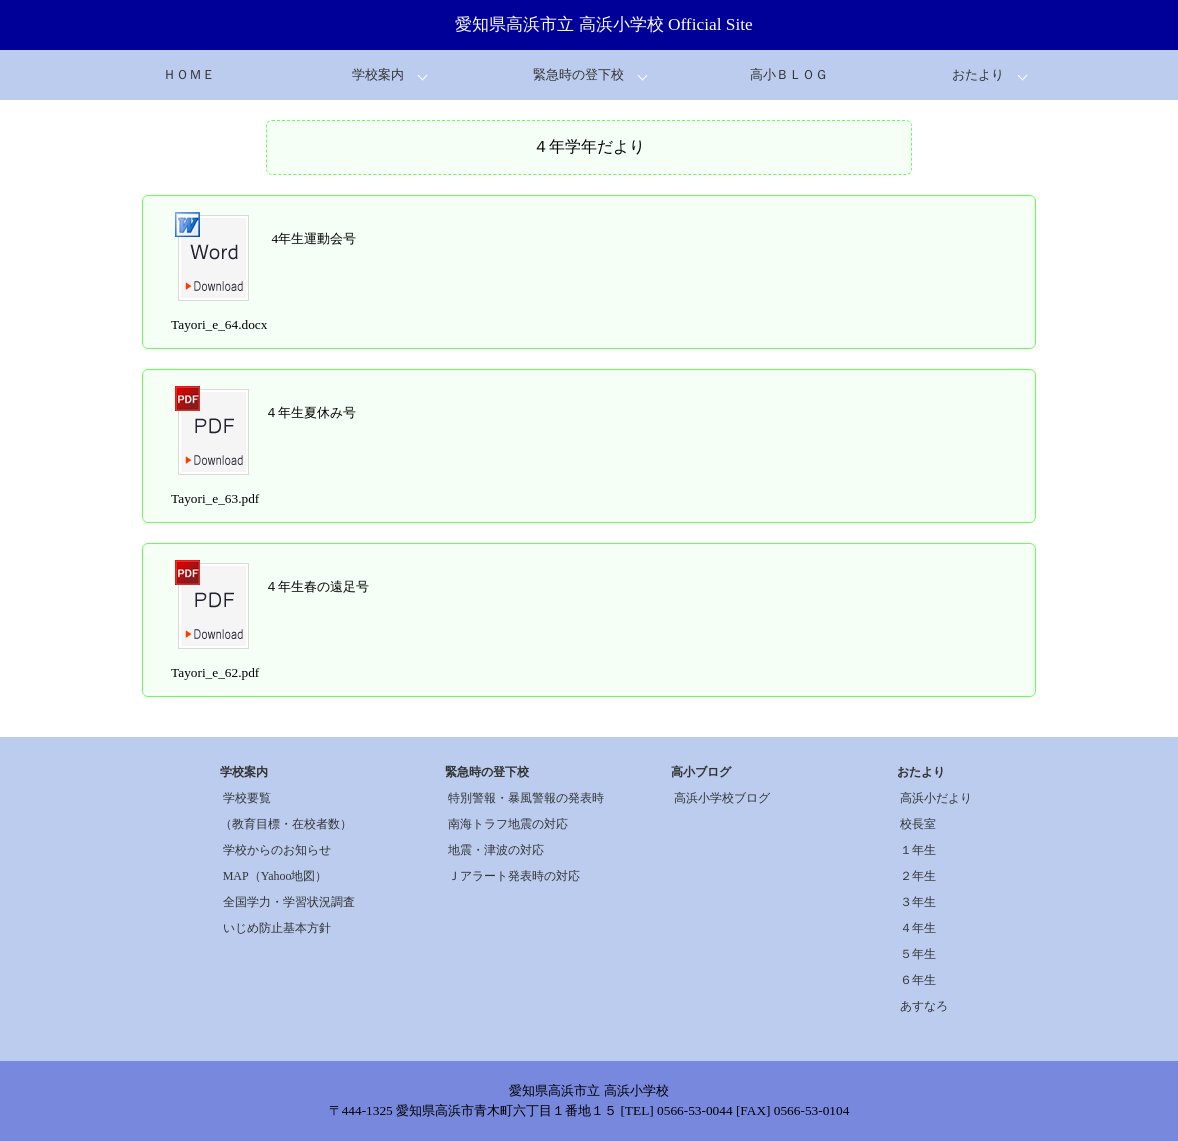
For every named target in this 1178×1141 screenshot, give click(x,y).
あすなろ (924, 1006)
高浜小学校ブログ (722, 798)
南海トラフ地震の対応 (508, 824)
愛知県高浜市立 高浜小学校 (588, 1090)
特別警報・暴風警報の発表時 (526, 798)
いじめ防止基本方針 (277, 928)
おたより (978, 74)
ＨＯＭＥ (189, 74)
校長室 (918, 824)
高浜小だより (936, 798)
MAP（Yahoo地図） (275, 876)
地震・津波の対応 (496, 850)
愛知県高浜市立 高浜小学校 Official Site (604, 24)
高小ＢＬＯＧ (789, 74)
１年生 (918, 850)
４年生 (918, 928)
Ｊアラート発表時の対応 (514, 876)
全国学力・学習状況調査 (289, 902)
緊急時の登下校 (578, 74)
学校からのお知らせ (277, 850)
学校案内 (378, 74)
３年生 (918, 902)
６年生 (918, 980)
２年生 (918, 876)
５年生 (918, 954)
